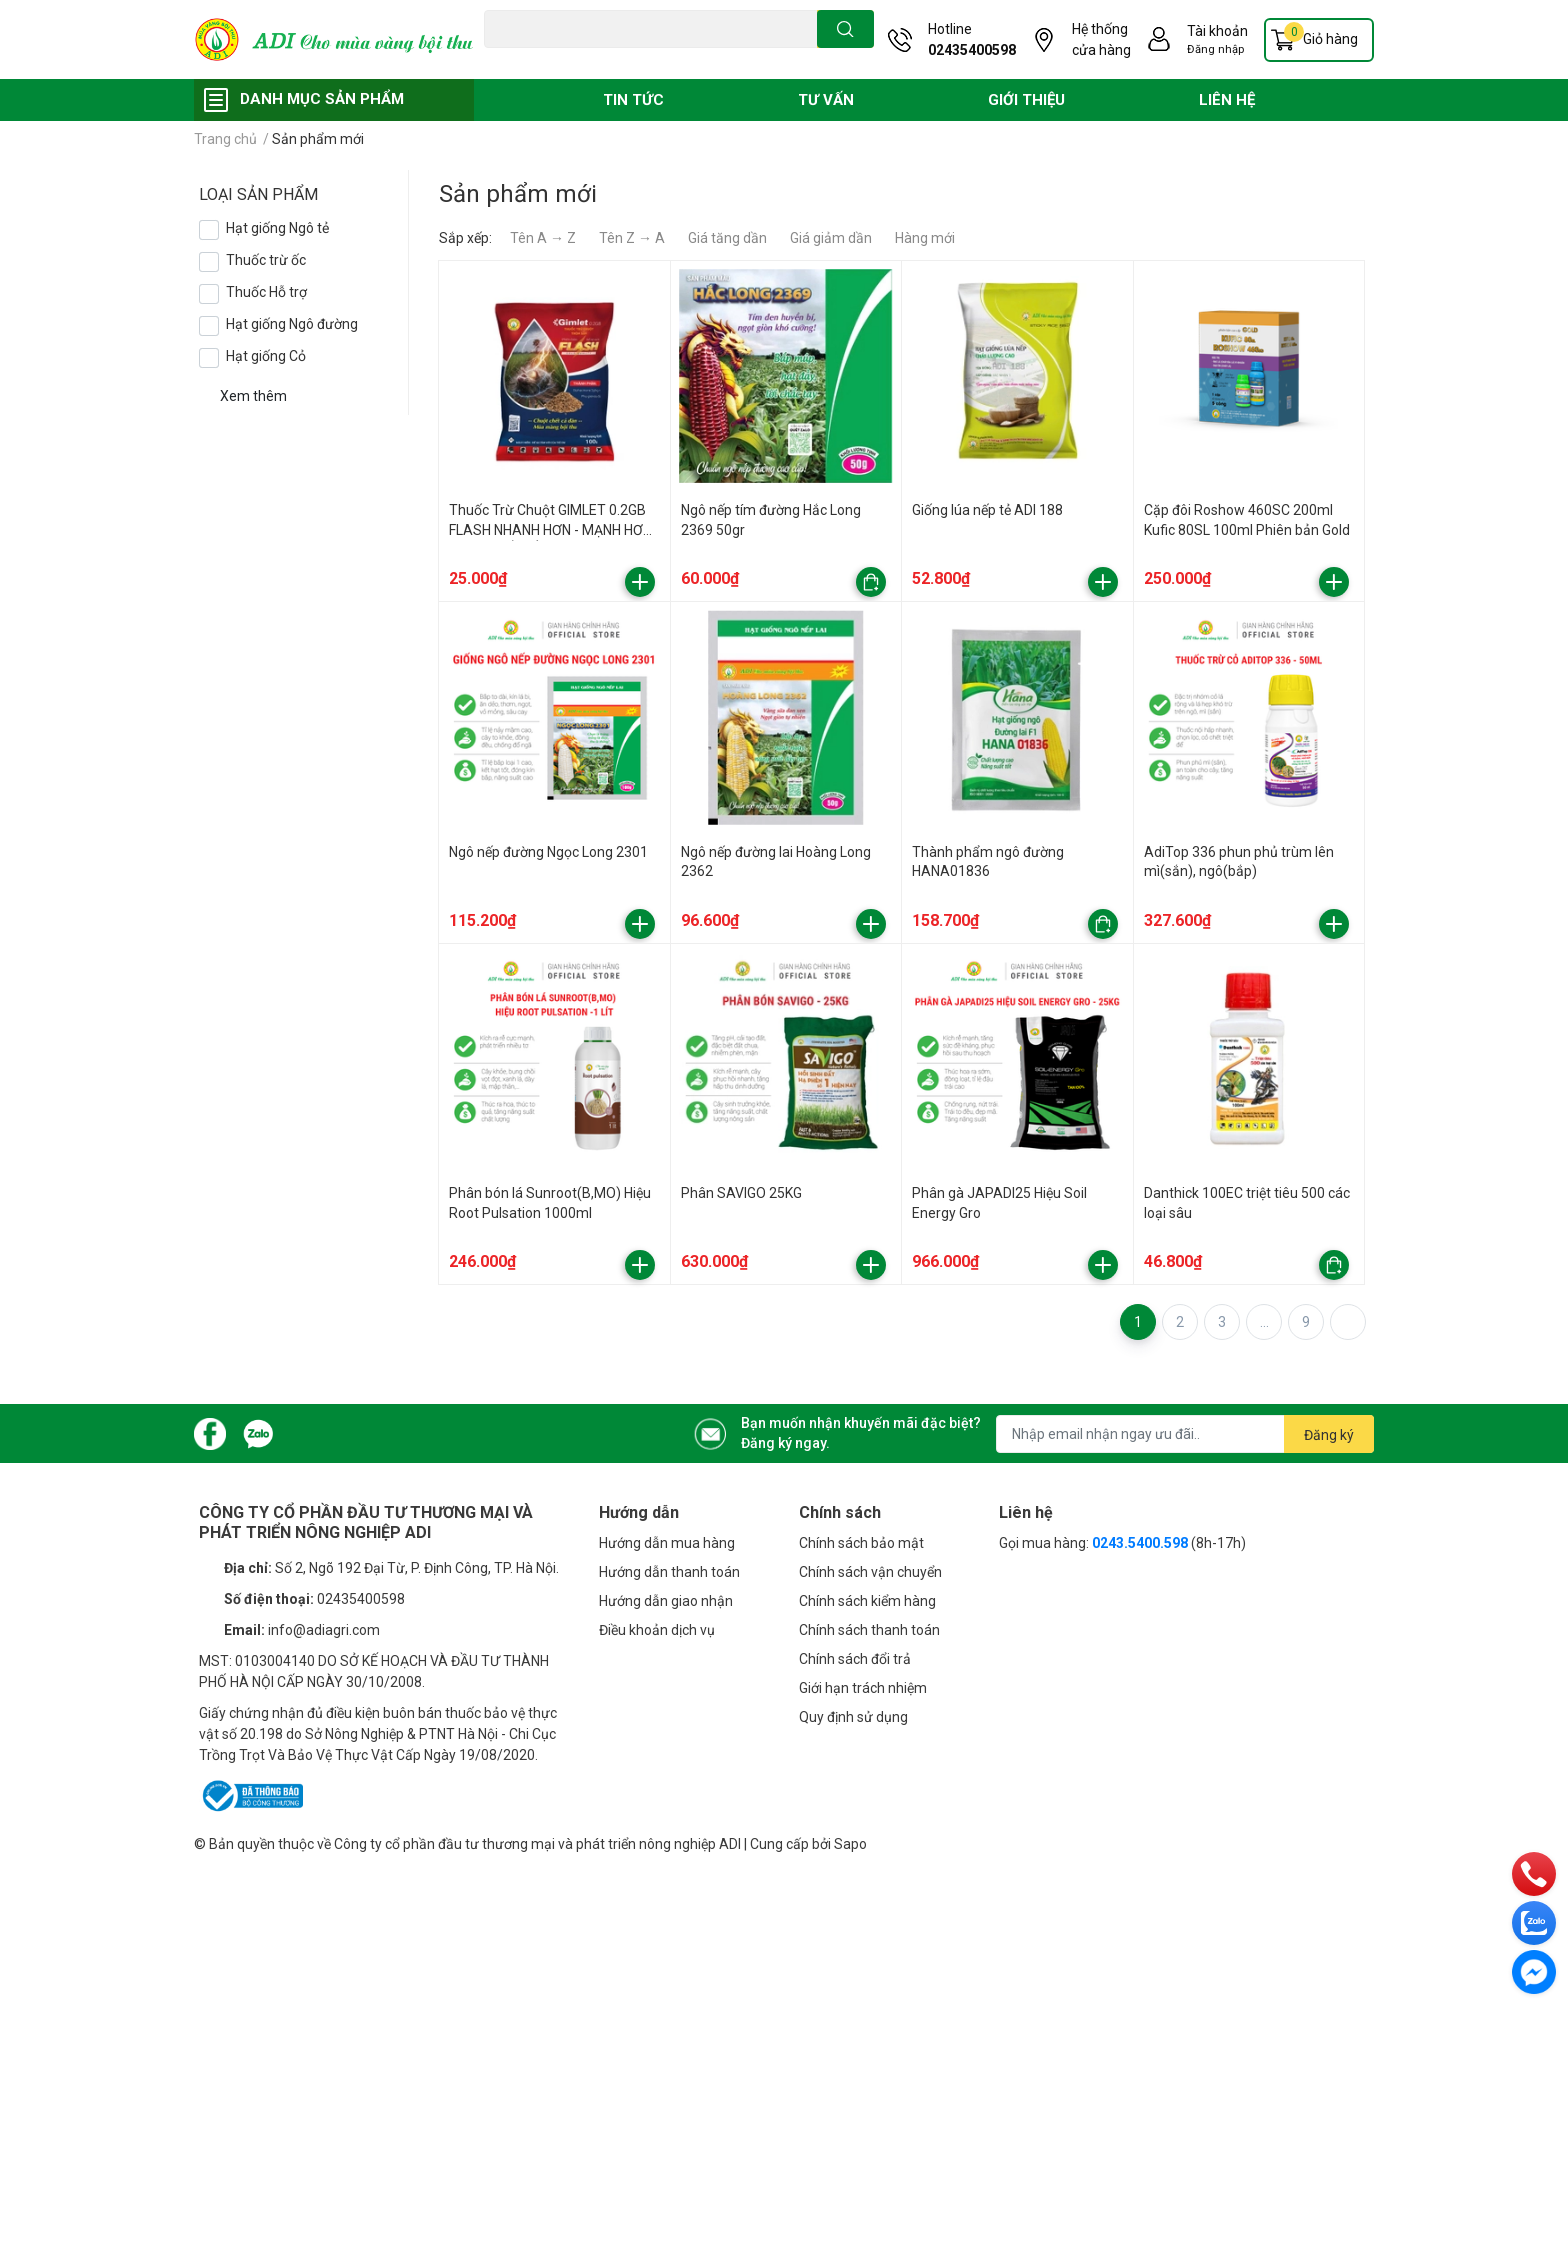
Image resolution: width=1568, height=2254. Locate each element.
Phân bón (656, 59)
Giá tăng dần (727, 238)
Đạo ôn (503, 59)
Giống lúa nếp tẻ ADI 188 (987, 510)
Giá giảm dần (831, 238)
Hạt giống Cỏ (266, 356)
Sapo (850, 1844)
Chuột (550, 59)
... (1264, 1322)
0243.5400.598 (1140, 1543)
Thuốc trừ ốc (266, 260)
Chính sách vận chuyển (870, 1572)
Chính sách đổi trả (855, 1659)
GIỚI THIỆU (1026, 100)
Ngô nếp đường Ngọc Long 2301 (548, 852)
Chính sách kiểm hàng (867, 1601)
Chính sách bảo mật (861, 1543)
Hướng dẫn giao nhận (666, 1601)
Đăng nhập (1215, 49)
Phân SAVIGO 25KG (741, 1193)
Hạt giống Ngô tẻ (277, 228)
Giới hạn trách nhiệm (863, 1688)
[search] (845, 29)
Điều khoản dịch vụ (657, 1630)
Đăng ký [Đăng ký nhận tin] (1329, 1435)
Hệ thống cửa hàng (1101, 39)
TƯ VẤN (826, 100)
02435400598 (972, 50)
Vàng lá (599, 59)
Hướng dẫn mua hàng (667, 1543)
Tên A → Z (543, 238)
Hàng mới (925, 238)
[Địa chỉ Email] (1185, 1434)
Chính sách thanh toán (869, 1630)
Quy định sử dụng (853, 1717)
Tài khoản (1217, 31)
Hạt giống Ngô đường (292, 324)
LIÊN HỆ (1227, 100)
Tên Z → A (632, 238)
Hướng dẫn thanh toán (669, 1572)
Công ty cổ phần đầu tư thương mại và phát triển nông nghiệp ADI (537, 1844)
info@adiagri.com (324, 1630)
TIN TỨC (633, 100)
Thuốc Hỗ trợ (266, 292)
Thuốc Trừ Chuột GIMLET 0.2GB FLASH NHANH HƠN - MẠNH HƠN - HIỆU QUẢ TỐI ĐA (550, 529)
